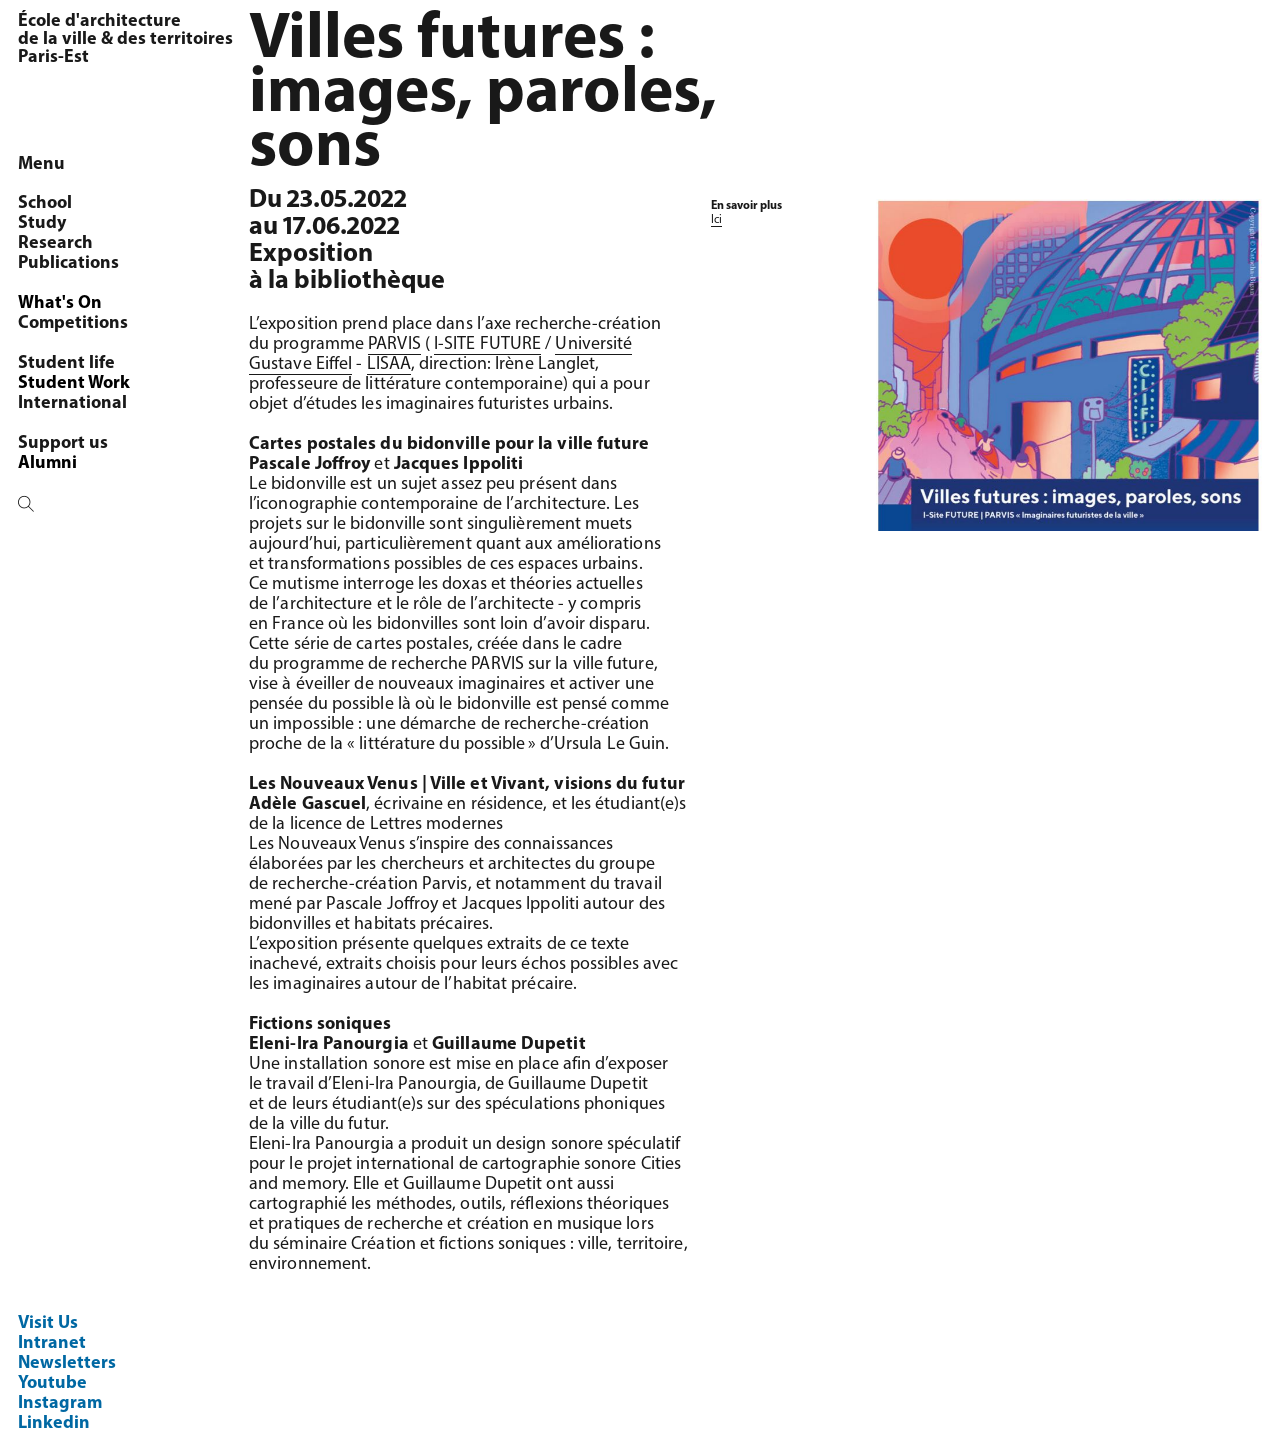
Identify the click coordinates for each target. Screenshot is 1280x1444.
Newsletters (67, 1363)
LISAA (389, 364)
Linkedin (54, 1423)
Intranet (52, 1343)
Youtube (52, 1383)
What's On (60, 303)
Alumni (47, 463)
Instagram (60, 1403)
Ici (716, 220)
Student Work (74, 383)
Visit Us (48, 1323)
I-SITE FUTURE (487, 344)
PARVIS (394, 344)
